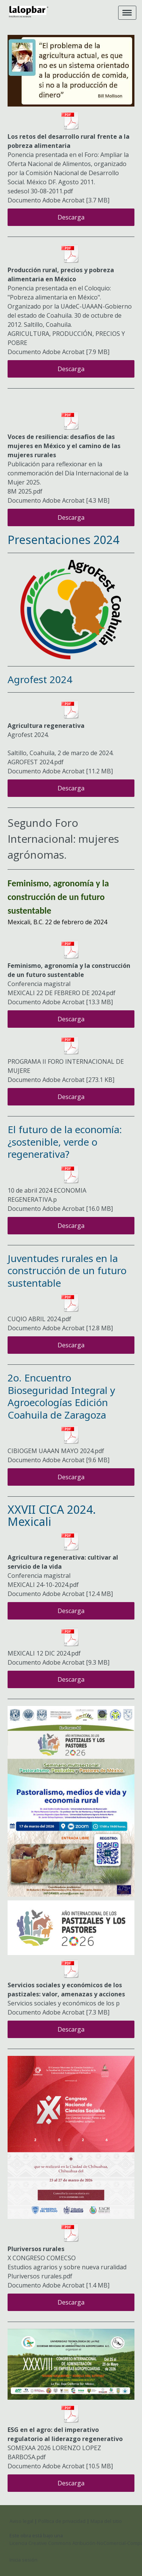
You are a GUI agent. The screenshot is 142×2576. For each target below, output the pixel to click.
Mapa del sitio (106, 2521)
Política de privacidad (62, 2521)
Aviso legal (21, 2521)
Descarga (71, 217)
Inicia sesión (23, 2559)
